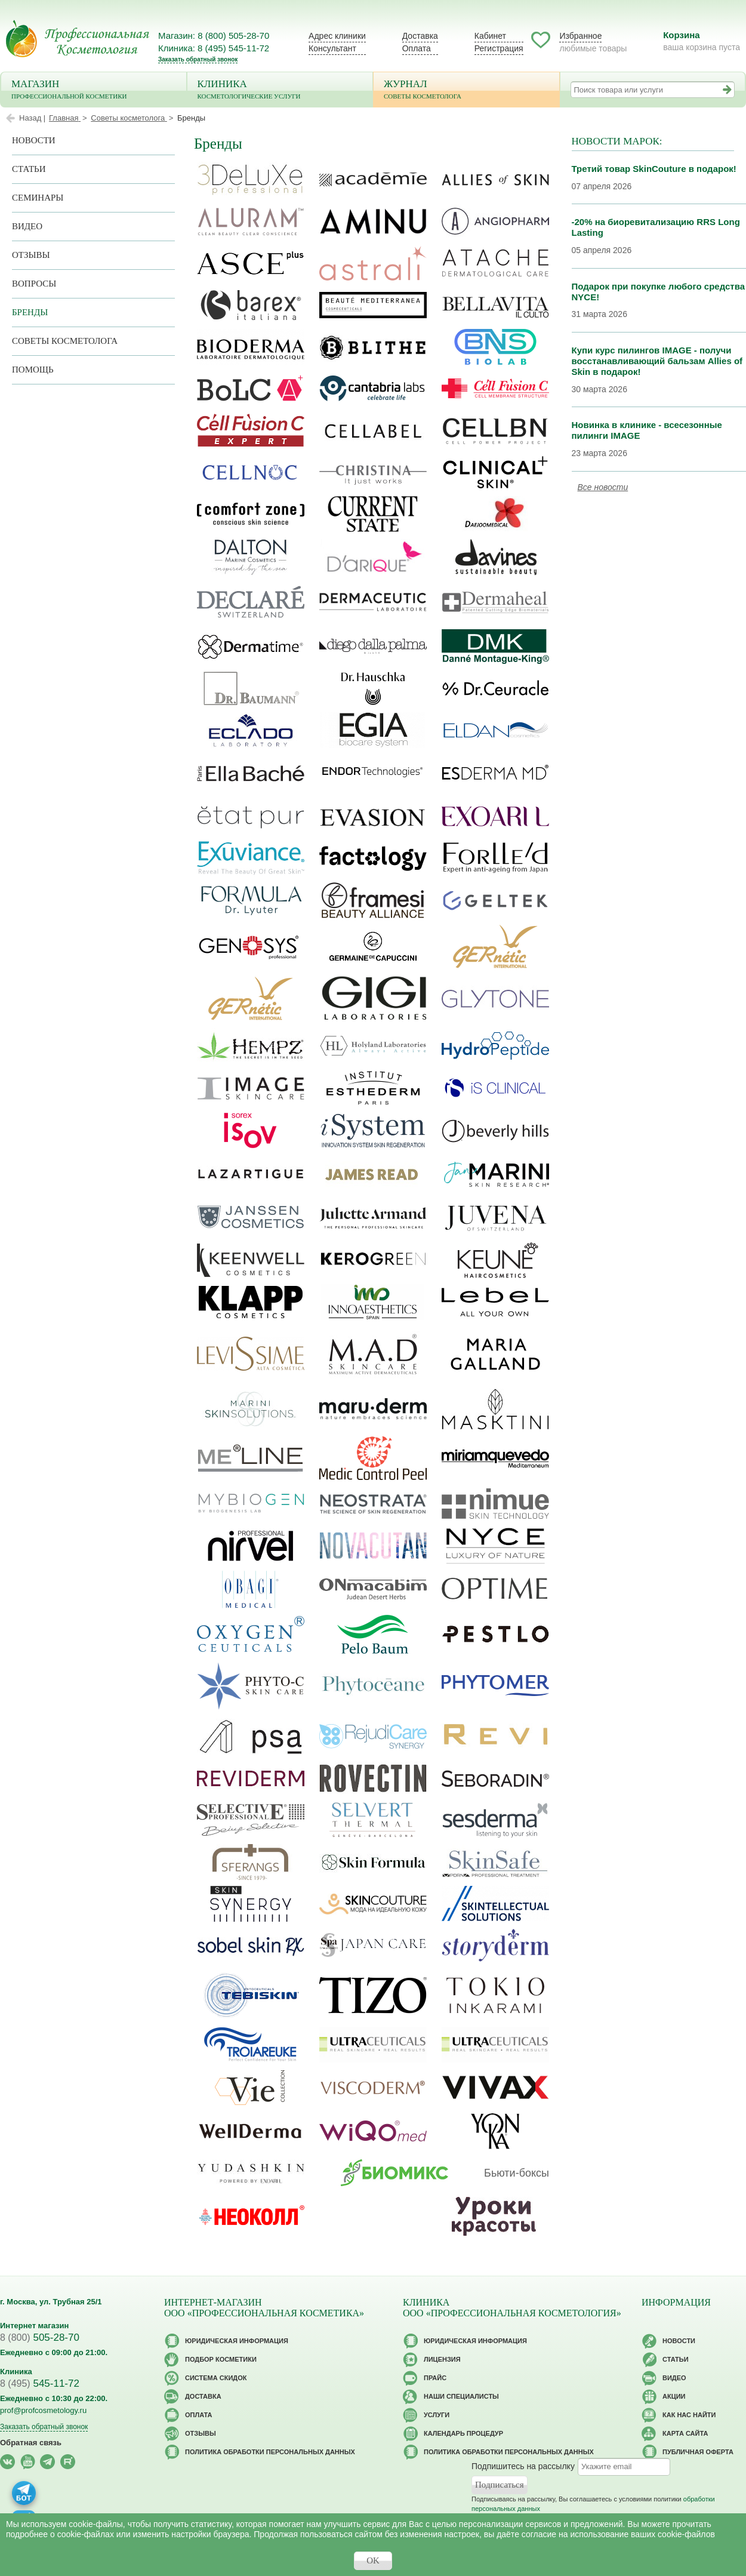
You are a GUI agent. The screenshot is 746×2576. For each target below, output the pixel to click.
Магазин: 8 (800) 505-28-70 (213, 35)
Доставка (420, 36)
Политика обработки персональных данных (270, 2451)
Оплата (416, 48)
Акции (674, 2396)
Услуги (436, 2414)
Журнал (466, 90)
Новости (34, 140)
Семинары (37, 197)
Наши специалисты (461, 2396)
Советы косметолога (65, 341)
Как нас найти (689, 2414)
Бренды (30, 312)
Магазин (93, 90)
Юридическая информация (236, 2340)
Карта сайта (685, 2433)
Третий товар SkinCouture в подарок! (654, 169)
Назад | (32, 117)
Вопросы (34, 283)
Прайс (435, 2377)
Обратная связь (30, 2442)
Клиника (280, 90)
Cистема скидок (215, 2377)
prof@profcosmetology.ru (43, 2410)
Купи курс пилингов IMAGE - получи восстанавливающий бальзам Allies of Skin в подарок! (657, 361)
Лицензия (442, 2359)
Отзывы (31, 255)
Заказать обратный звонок (198, 59)
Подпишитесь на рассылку (523, 2466)
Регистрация (498, 48)
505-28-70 (39, 2337)
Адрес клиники (337, 36)
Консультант (332, 48)
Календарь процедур (463, 2433)
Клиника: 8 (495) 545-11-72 (213, 48)
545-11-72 (39, 2383)
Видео (27, 226)
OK (373, 2560)
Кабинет (490, 36)
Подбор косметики (221, 2359)
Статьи (29, 169)
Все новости (603, 487)
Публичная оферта (697, 2451)
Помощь (33, 369)
